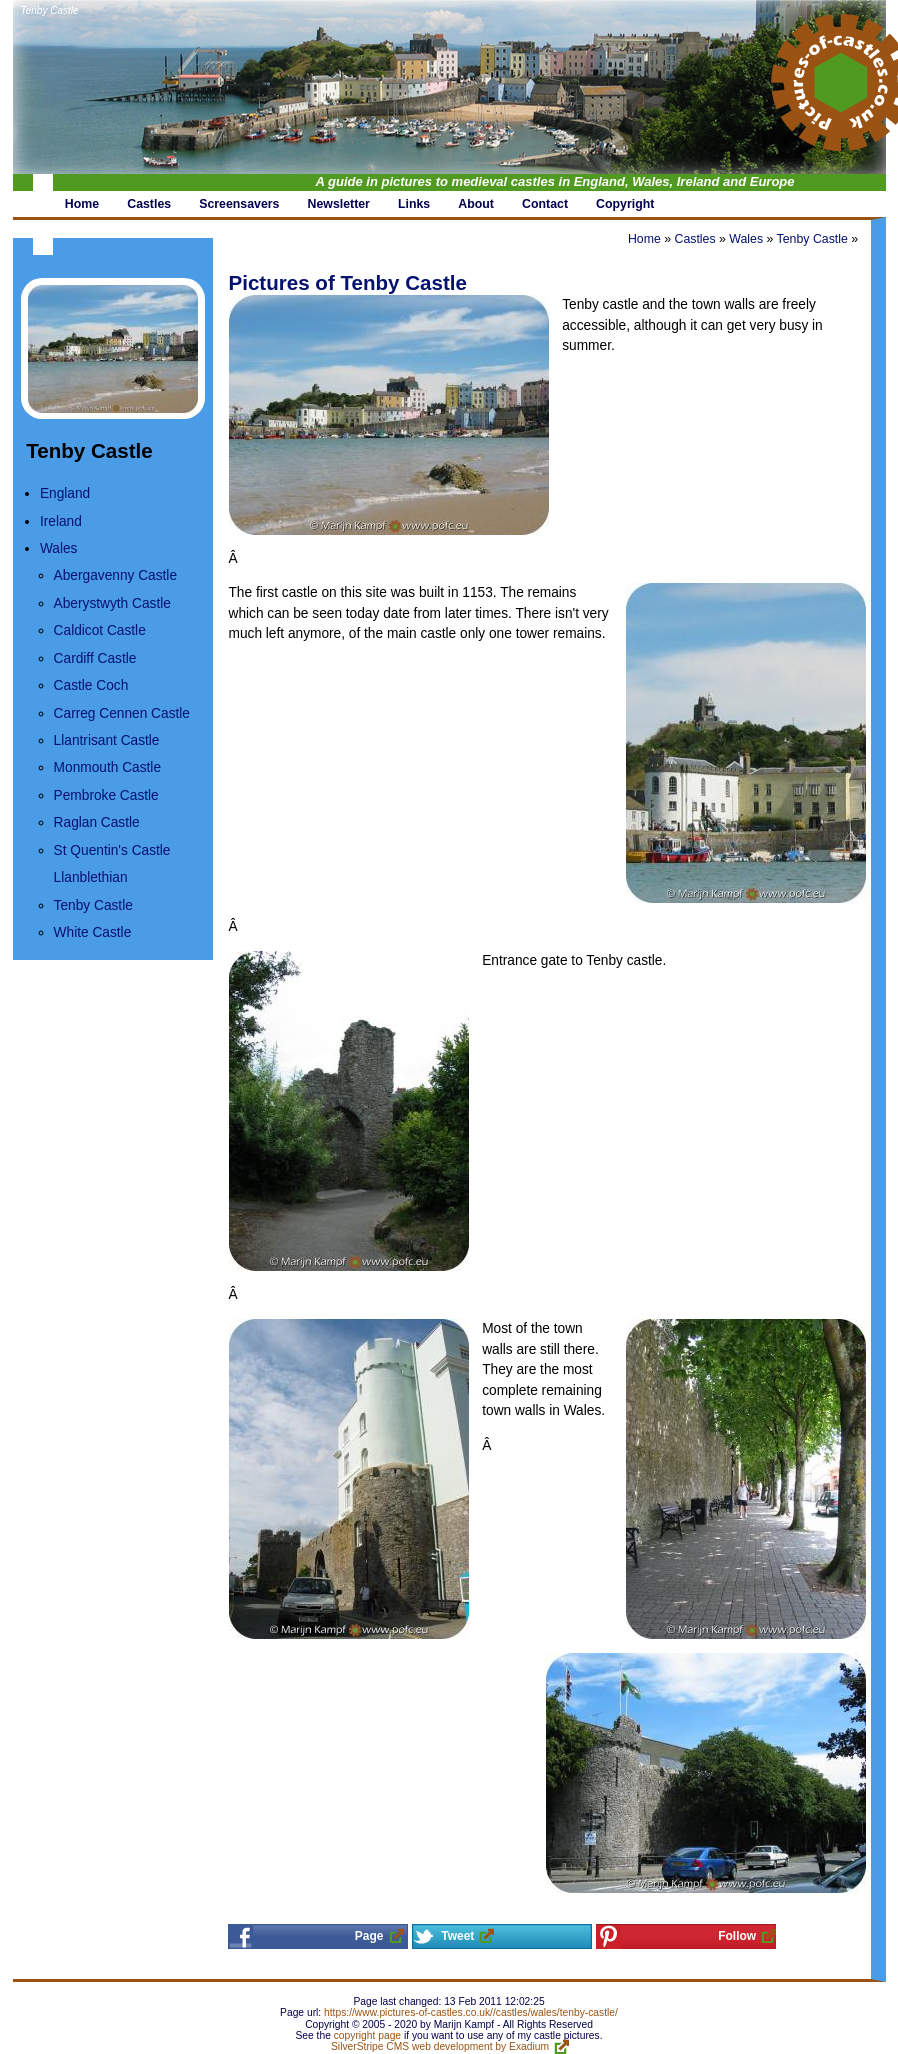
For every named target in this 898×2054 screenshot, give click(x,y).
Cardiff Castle (95, 658)
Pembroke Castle (106, 795)
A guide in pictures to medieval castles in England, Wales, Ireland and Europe (555, 181)
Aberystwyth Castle (112, 603)
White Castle (93, 932)
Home (644, 239)
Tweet (457, 1936)
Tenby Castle (50, 10)
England (65, 493)
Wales (59, 548)
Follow (737, 1936)
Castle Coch (91, 685)
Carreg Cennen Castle (122, 713)
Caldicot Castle (100, 630)
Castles (694, 239)
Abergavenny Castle (115, 575)
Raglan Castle (97, 822)
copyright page (367, 2035)
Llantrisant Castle (107, 740)
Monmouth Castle (107, 767)
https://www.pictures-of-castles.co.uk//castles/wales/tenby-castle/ (471, 2012)
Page (369, 1936)
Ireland (61, 521)
